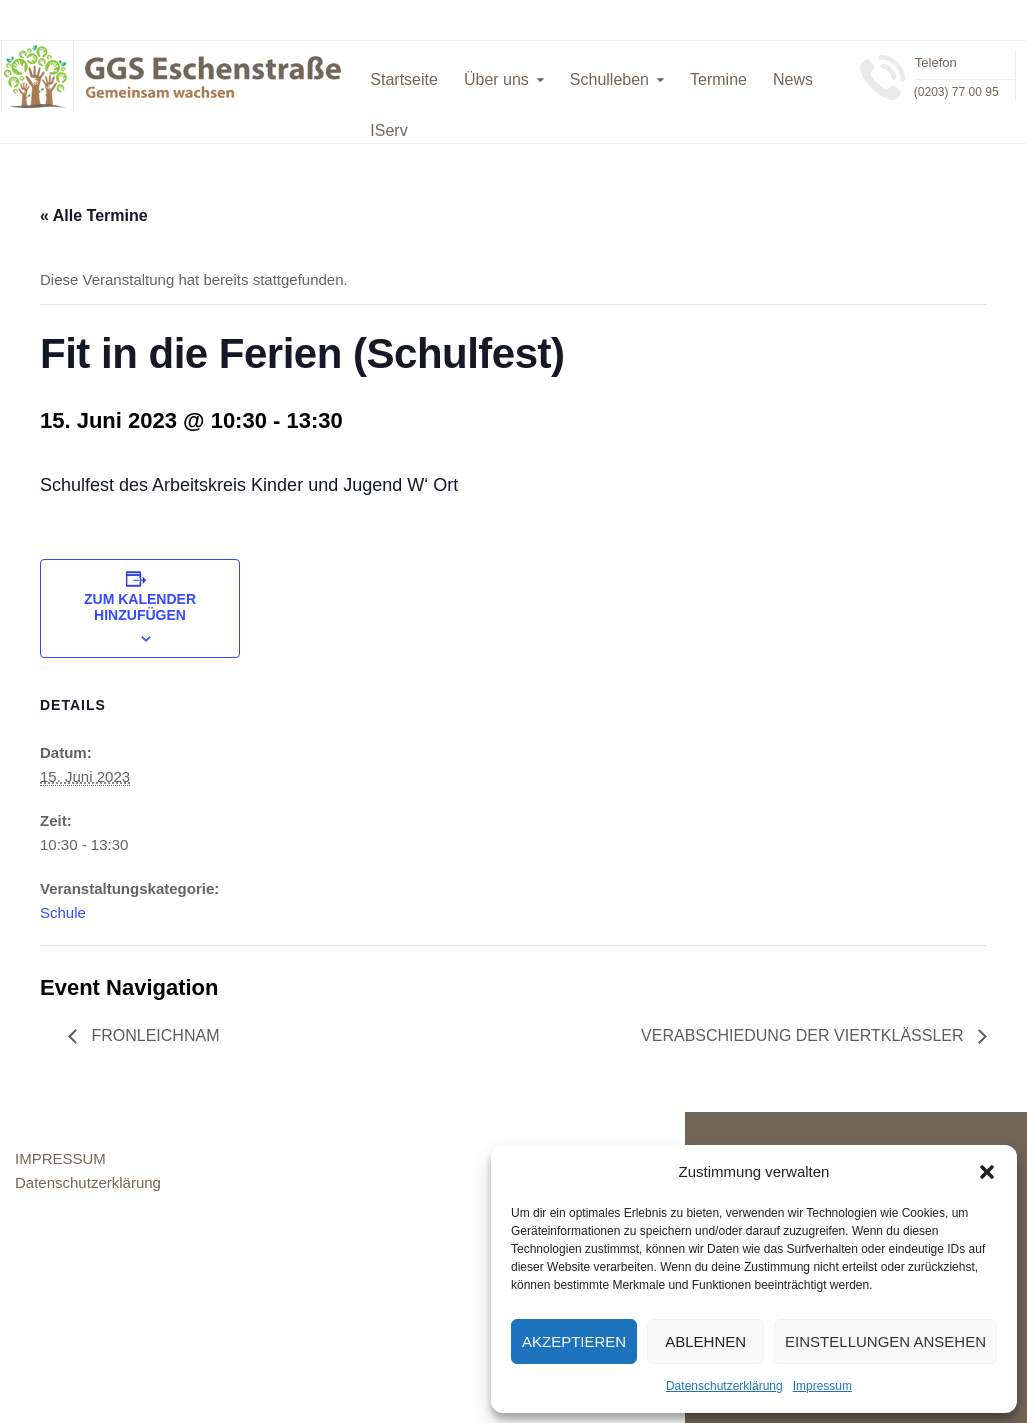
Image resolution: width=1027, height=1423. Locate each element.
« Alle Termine (94, 215)
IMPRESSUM (60, 1158)
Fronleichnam (153, 1035)
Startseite (404, 79)
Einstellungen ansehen (885, 1341)
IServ (388, 130)
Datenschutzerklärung (724, 1386)
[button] (987, 1172)
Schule (63, 912)
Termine (718, 79)
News (793, 79)
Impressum (822, 1386)
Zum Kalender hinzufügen (140, 607)
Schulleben (609, 79)
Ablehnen (705, 1341)
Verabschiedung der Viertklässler (804, 1035)
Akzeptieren (574, 1341)
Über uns (496, 79)
